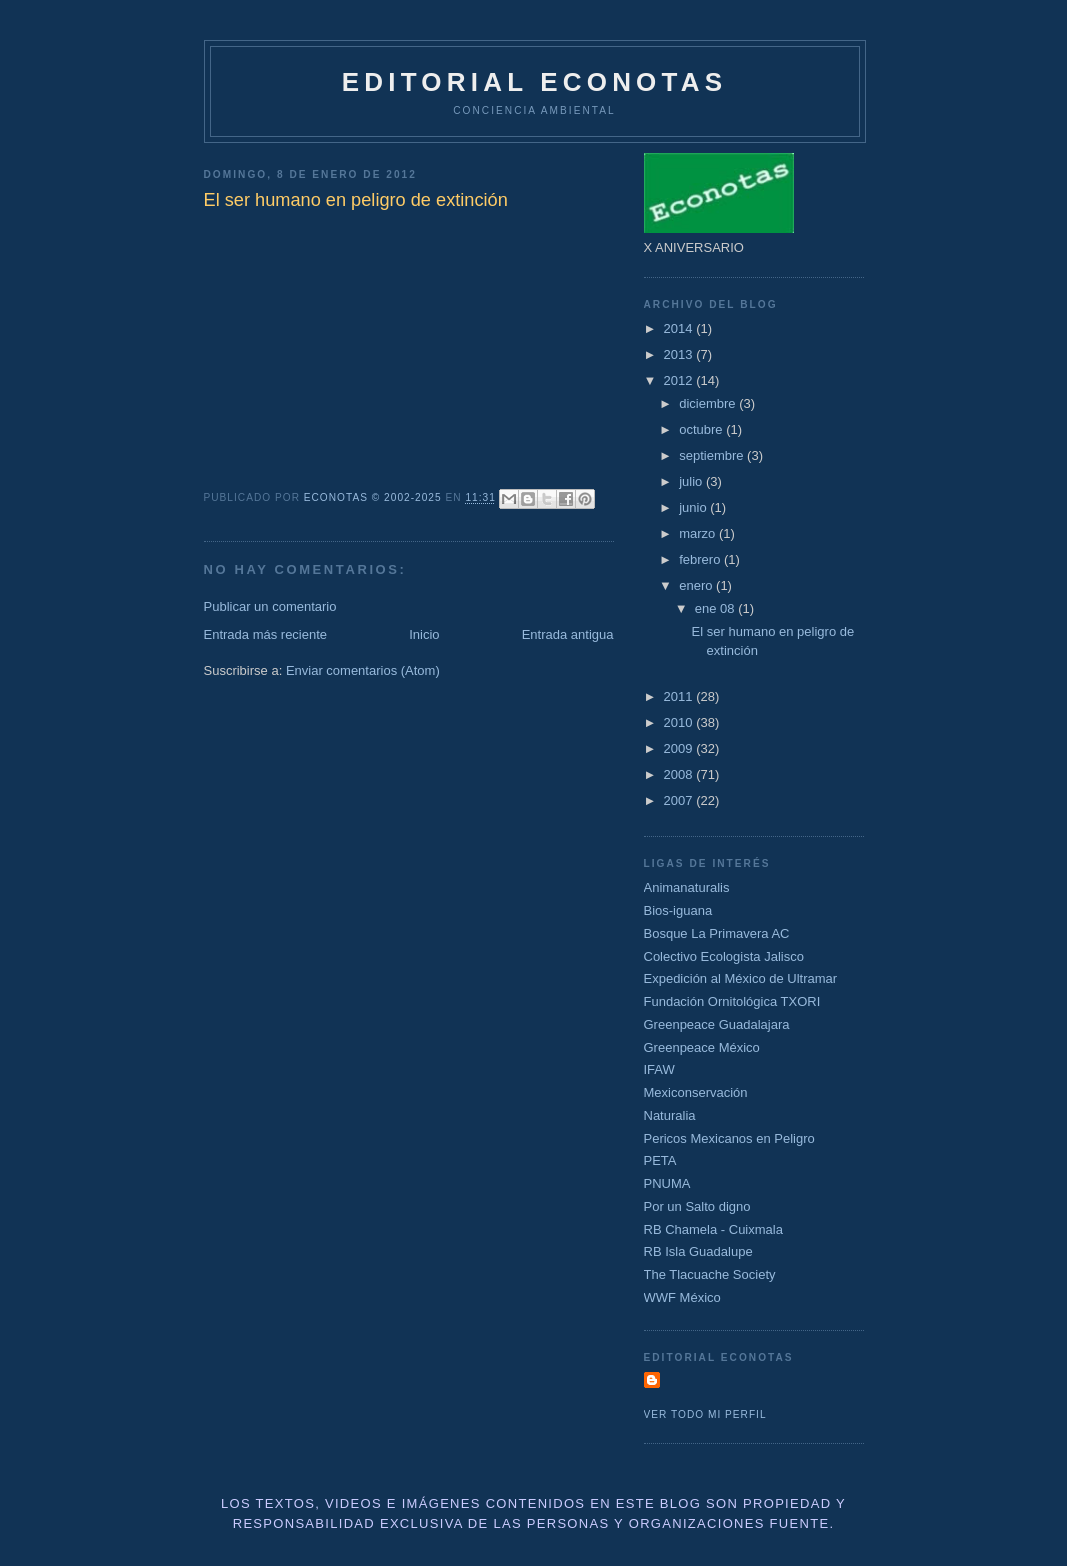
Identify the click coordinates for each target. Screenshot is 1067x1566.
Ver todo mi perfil (705, 1414)
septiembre (713, 455)
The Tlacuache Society (710, 1274)
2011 (680, 696)
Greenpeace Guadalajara (717, 1024)
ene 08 (716, 608)
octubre (702, 429)
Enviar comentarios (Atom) (363, 670)
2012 (680, 380)
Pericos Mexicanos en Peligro (729, 1138)
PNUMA (667, 1183)
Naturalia (670, 1115)
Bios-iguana (678, 910)
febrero (701, 559)
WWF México (682, 1297)
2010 (680, 722)
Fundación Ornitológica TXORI (732, 1001)
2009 (680, 748)
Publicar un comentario (270, 606)
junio (694, 507)
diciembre (709, 403)
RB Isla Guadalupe (698, 1251)
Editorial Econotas (534, 82)
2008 (680, 774)
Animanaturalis (687, 887)
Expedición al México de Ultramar (741, 978)
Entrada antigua (568, 634)
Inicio (424, 634)
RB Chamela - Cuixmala (713, 1229)
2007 (680, 800)
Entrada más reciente (266, 634)
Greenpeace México (702, 1047)
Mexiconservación (696, 1092)
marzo (699, 533)
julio (692, 481)
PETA (660, 1160)
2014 (680, 328)
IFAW (659, 1069)
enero (697, 585)
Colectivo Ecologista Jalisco (724, 956)
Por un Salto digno (697, 1206)
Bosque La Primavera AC (717, 933)
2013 (680, 354)
